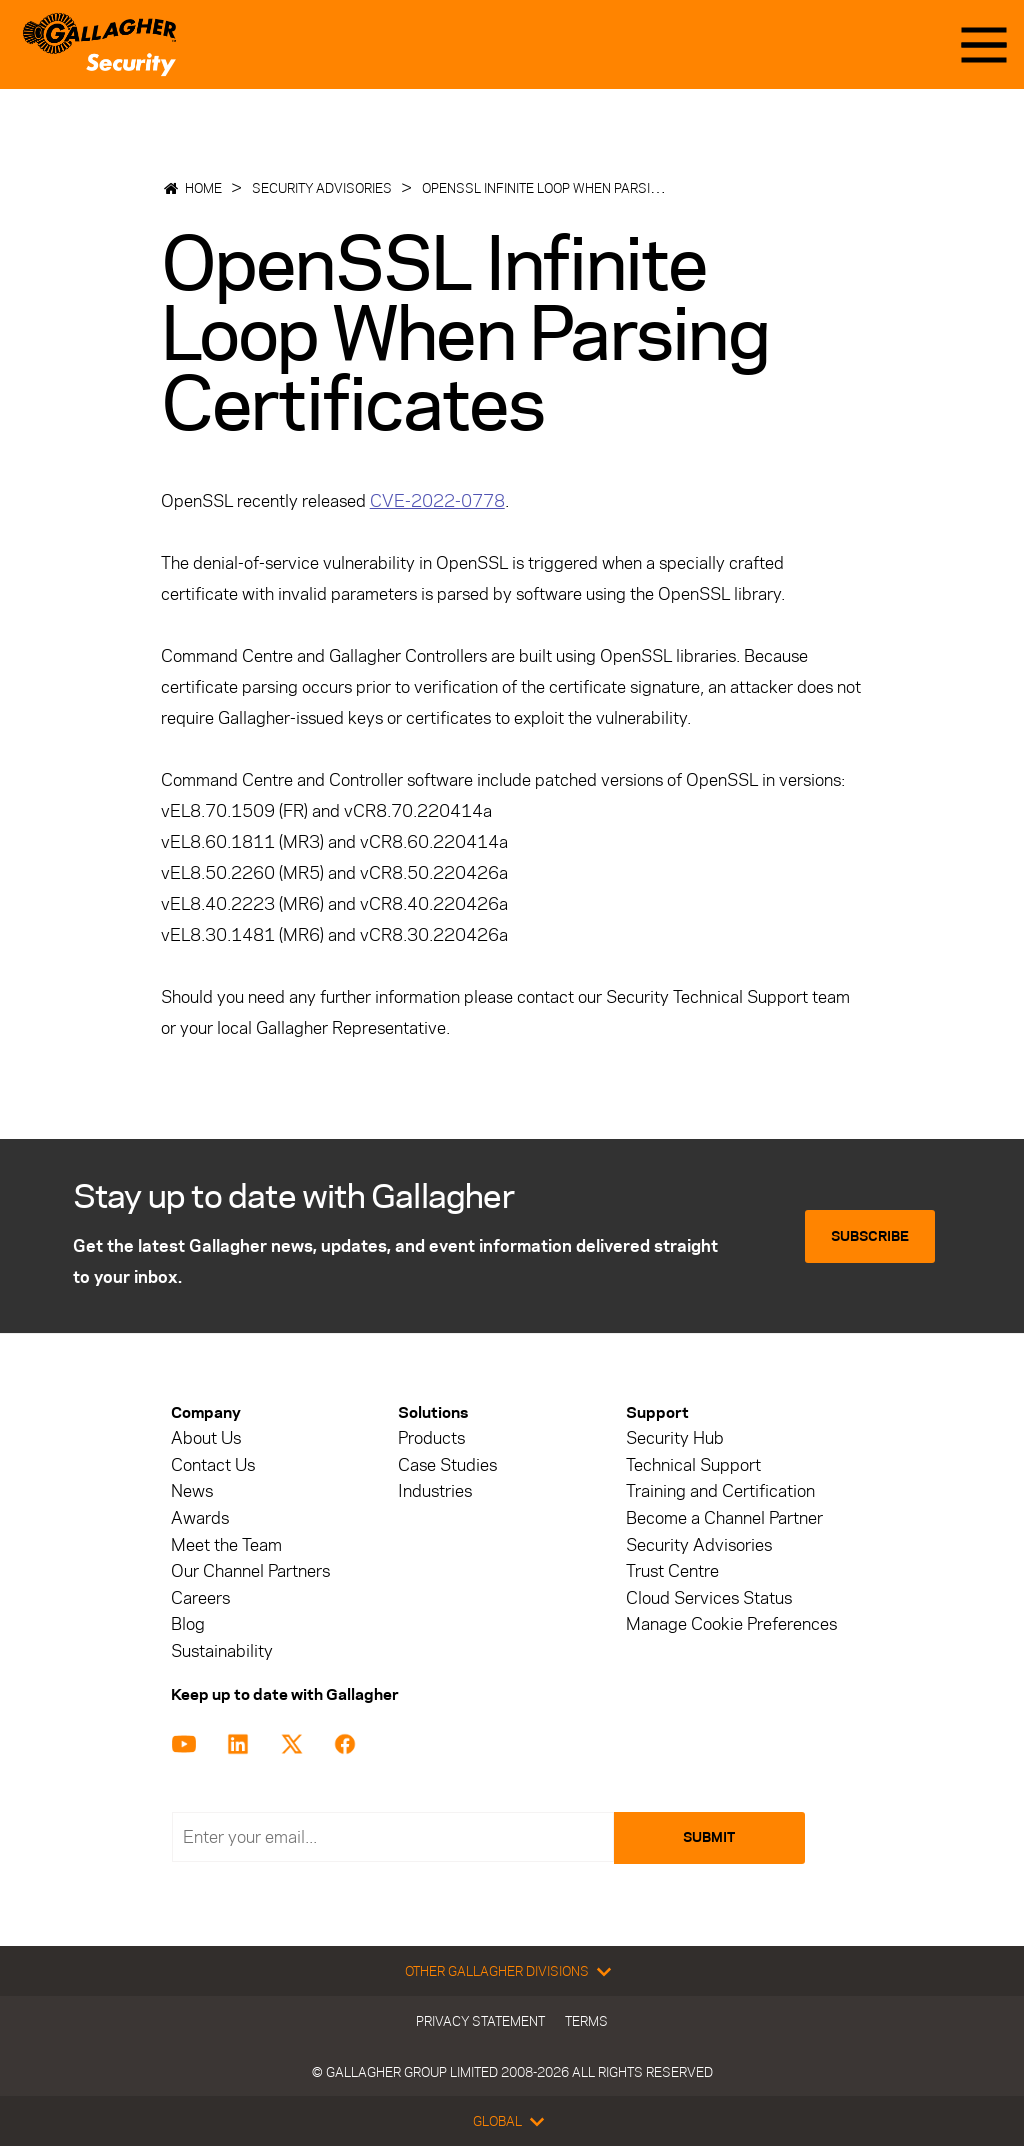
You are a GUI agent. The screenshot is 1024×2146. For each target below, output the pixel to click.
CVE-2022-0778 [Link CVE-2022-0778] (437, 501)
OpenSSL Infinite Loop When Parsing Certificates (590, 188)
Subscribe (870, 1236)
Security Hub (675, 1438)
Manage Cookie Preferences (731, 1624)
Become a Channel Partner (724, 1518)
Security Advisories (322, 188)
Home (203, 188)
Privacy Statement (480, 2021)
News (192, 1491)
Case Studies (447, 1465)
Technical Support (693, 1465)
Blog (188, 1624)
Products (431, 1438)
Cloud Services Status (709, 1598)
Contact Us (213, 1465)
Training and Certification (720, 1491)
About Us (206, 1438)
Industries (435, 1491)
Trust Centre (672, 1571)
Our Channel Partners (250, 1571)
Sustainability (222, 1651)
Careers (200, 1598)
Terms (586, 2021)
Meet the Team (226, 1545)
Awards (200, 1518)
